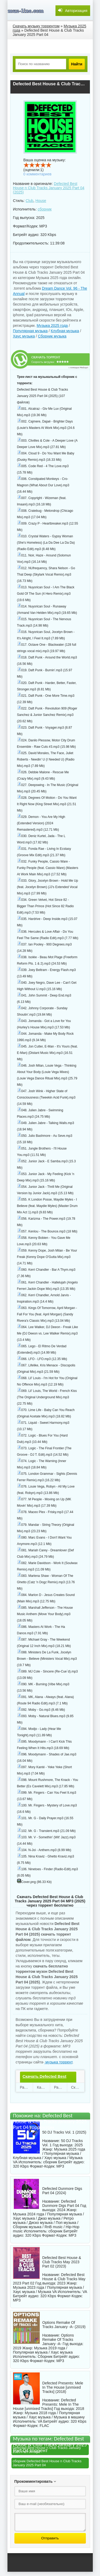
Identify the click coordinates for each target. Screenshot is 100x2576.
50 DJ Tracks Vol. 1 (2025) (64, 2132)
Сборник (45, 2356)
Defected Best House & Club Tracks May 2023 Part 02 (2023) (61, 2262)
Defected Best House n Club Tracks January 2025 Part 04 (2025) (49, 187)
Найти (76, 64)
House (40, 201)
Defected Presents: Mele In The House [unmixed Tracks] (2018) (62, 2387)
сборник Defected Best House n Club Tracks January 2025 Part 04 (47, 2463)
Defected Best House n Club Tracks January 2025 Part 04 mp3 (47, 2450)
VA (84, 2292)
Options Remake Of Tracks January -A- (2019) (64, 2324)
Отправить (50, 2538)
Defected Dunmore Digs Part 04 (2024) (62, 2190)
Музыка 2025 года (52, 325)
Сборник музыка (52, 336)
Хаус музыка (24, 336)
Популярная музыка (30, 331)
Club (29, 201)
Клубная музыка (65, 331)
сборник (44, 209)
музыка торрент (58, 2062)
